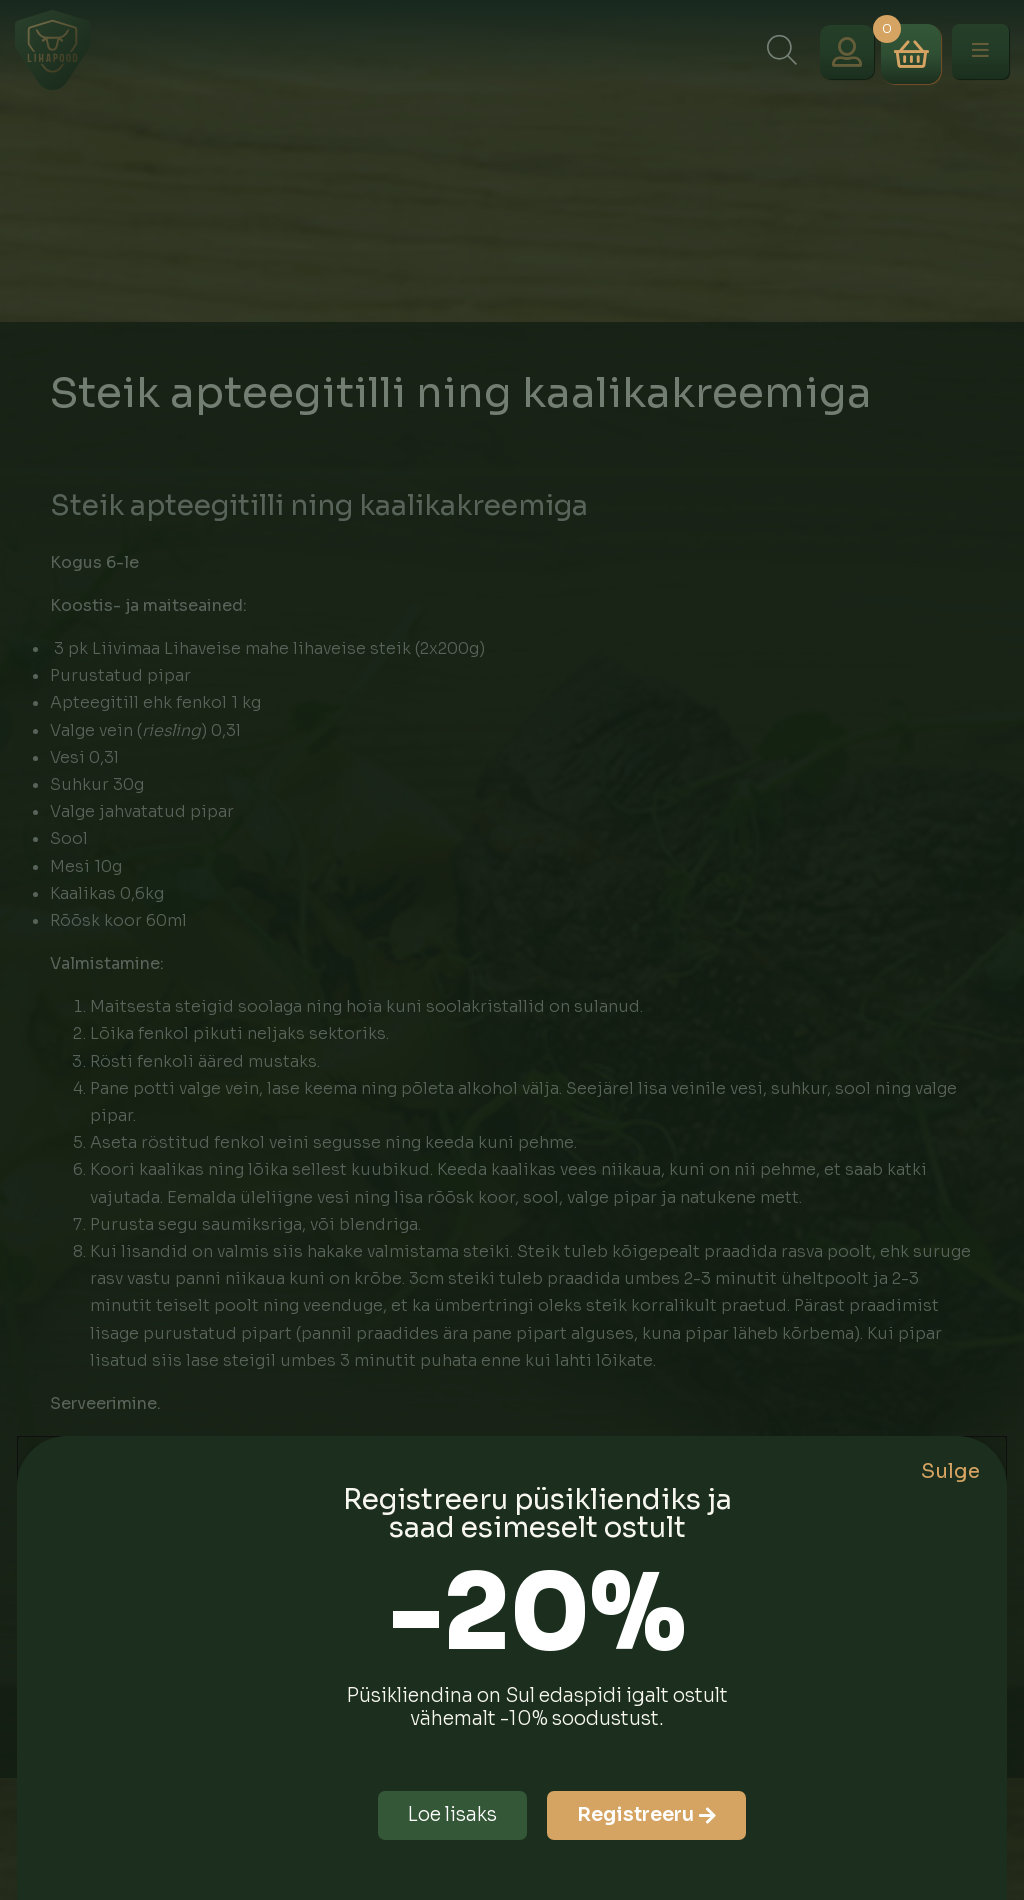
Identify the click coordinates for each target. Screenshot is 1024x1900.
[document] (512, 950)
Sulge (950, 1471)
